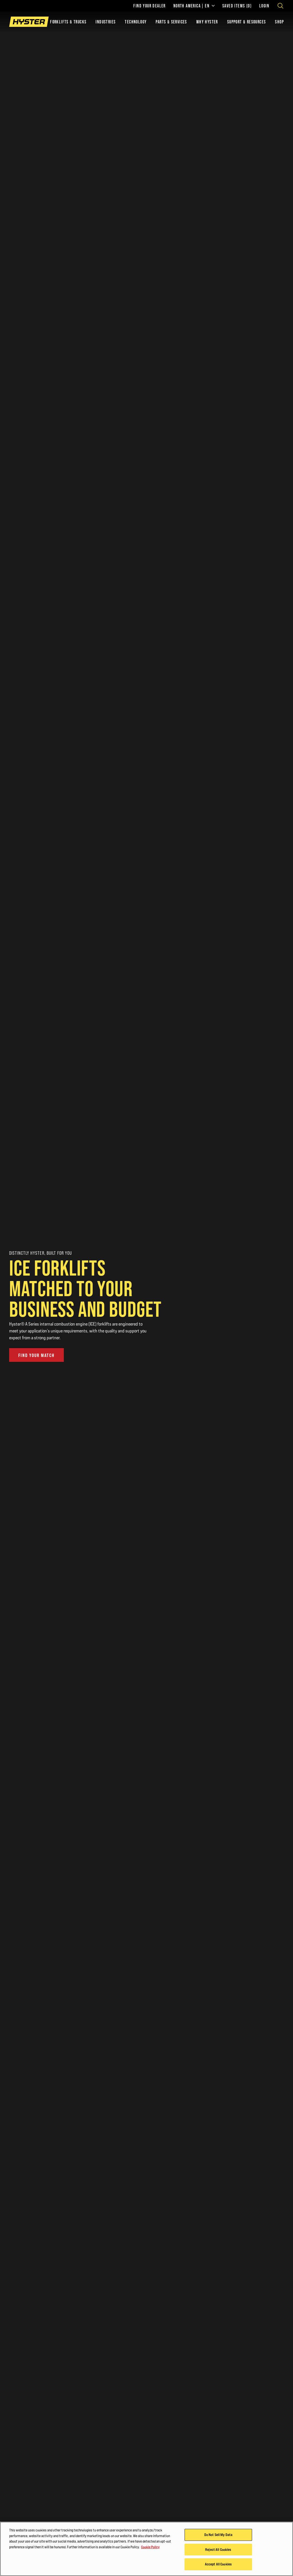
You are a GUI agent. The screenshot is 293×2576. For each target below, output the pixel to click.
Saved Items (237, 5)
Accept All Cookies (218, 2564)
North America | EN (194, 5)
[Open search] (280, 5)
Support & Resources (246, 21)
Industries (106, 21)
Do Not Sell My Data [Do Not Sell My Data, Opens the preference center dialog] (218, 2534)
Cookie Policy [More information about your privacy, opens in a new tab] (150, 2547)
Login (264, 5)
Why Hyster (207, 21)
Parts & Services (171, 21)
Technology (135, 21)
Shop (279, 21)
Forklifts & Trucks (68, 21)
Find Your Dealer (149, 5)
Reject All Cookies (218, 2549)
